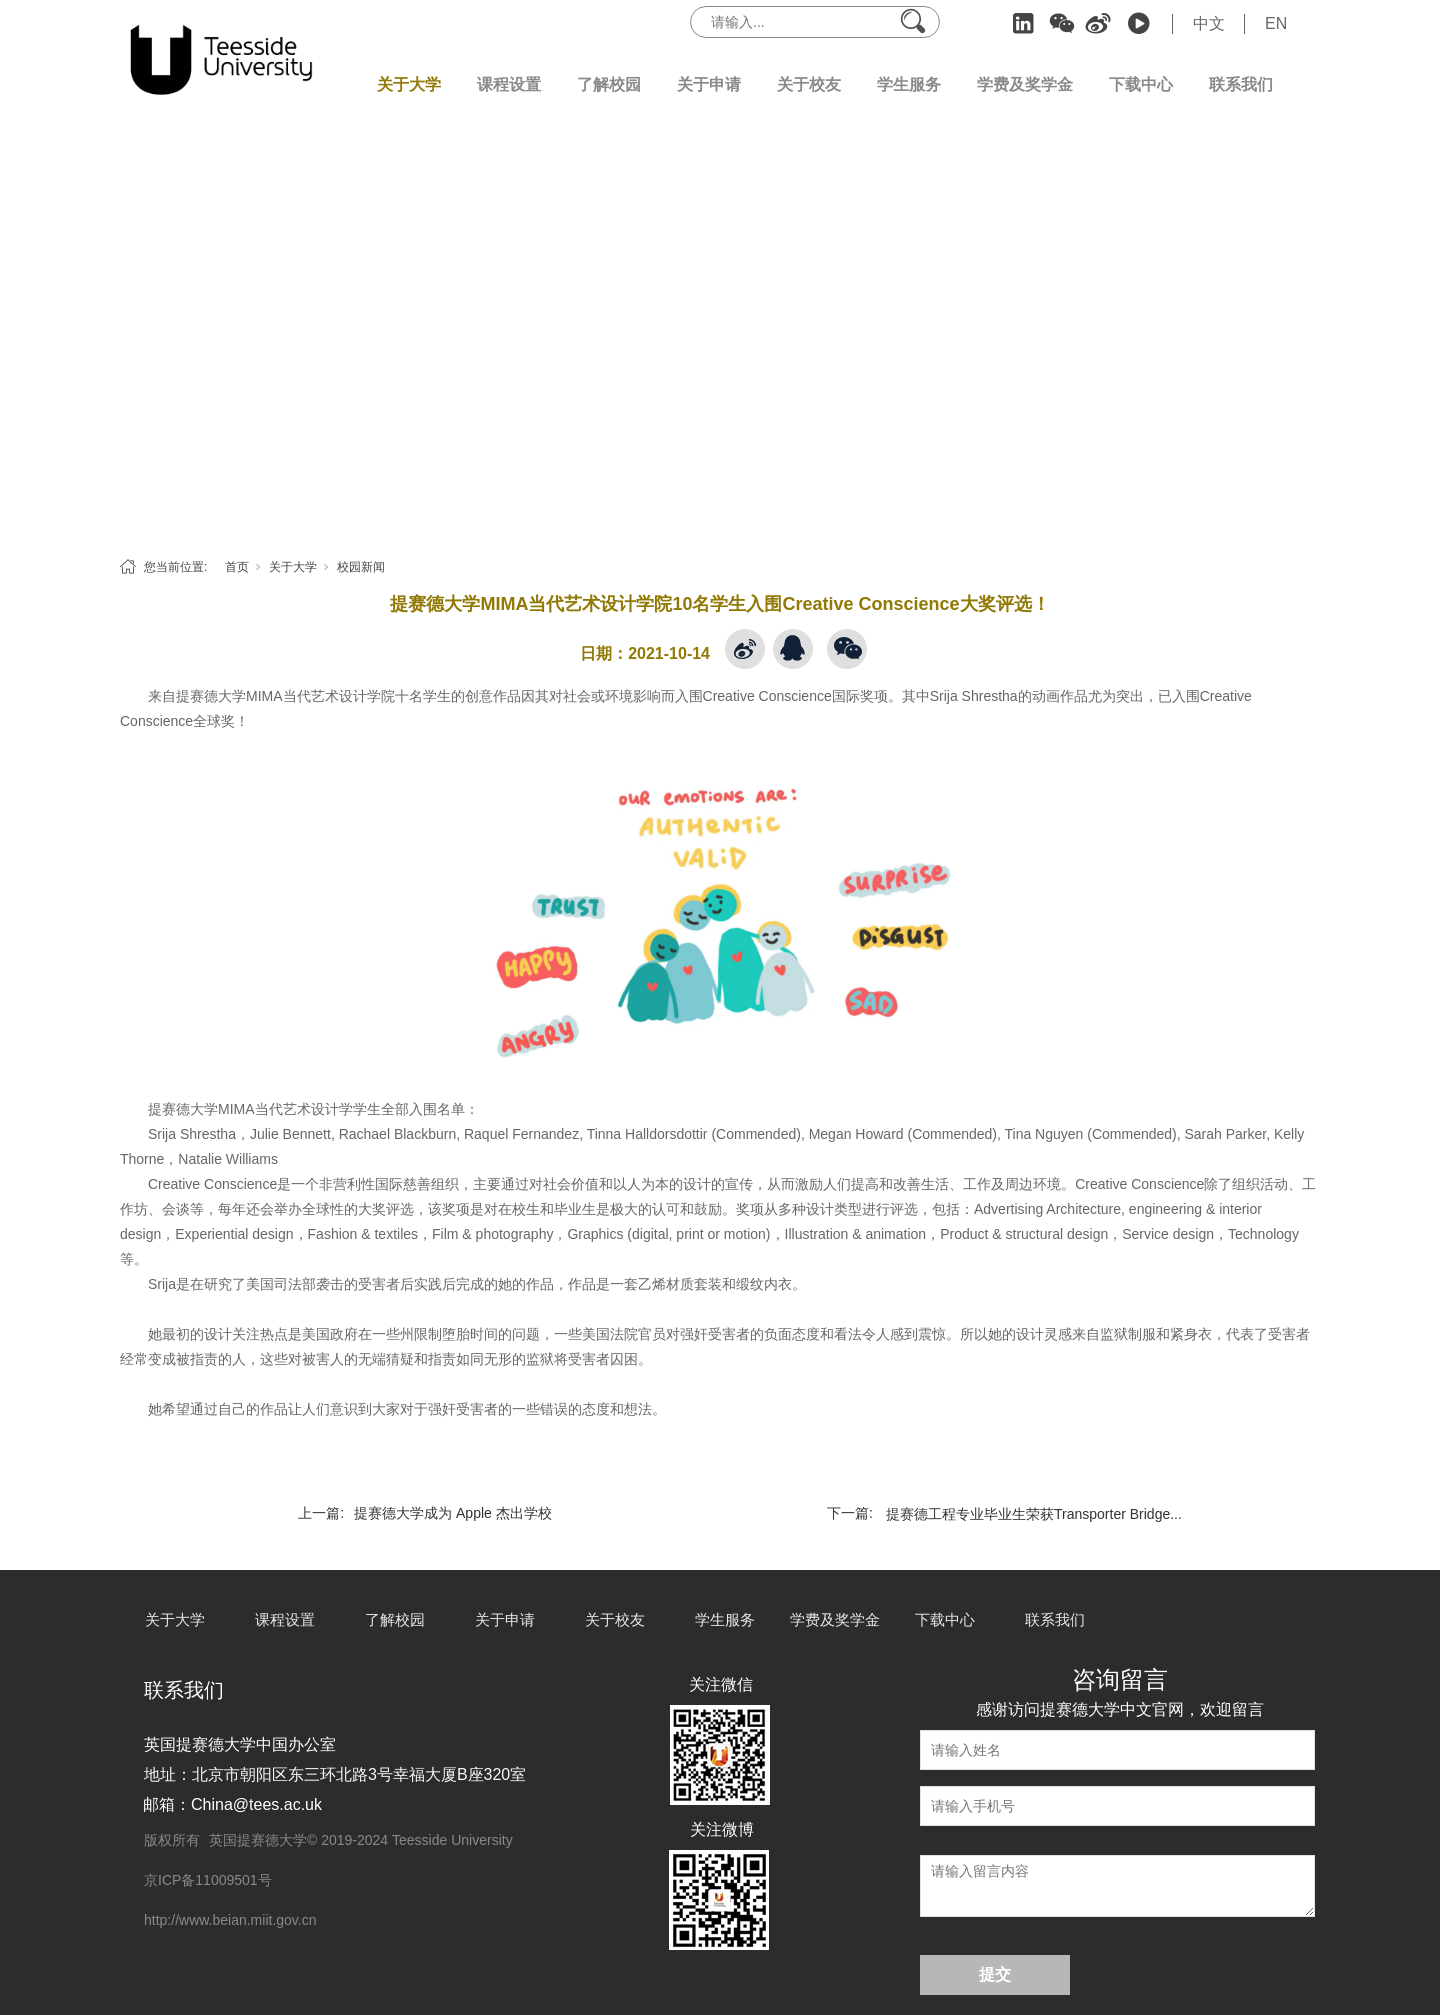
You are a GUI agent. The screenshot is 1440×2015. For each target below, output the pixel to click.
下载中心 (1141, 84)
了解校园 (609, 84)
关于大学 (409, 84)
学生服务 (909, 84)
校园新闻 (361, 567)
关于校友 (809, 84)
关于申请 (709, 84)
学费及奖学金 (1025, 84)
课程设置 (509, 84)
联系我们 (1241, 84)
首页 (237, 567)
